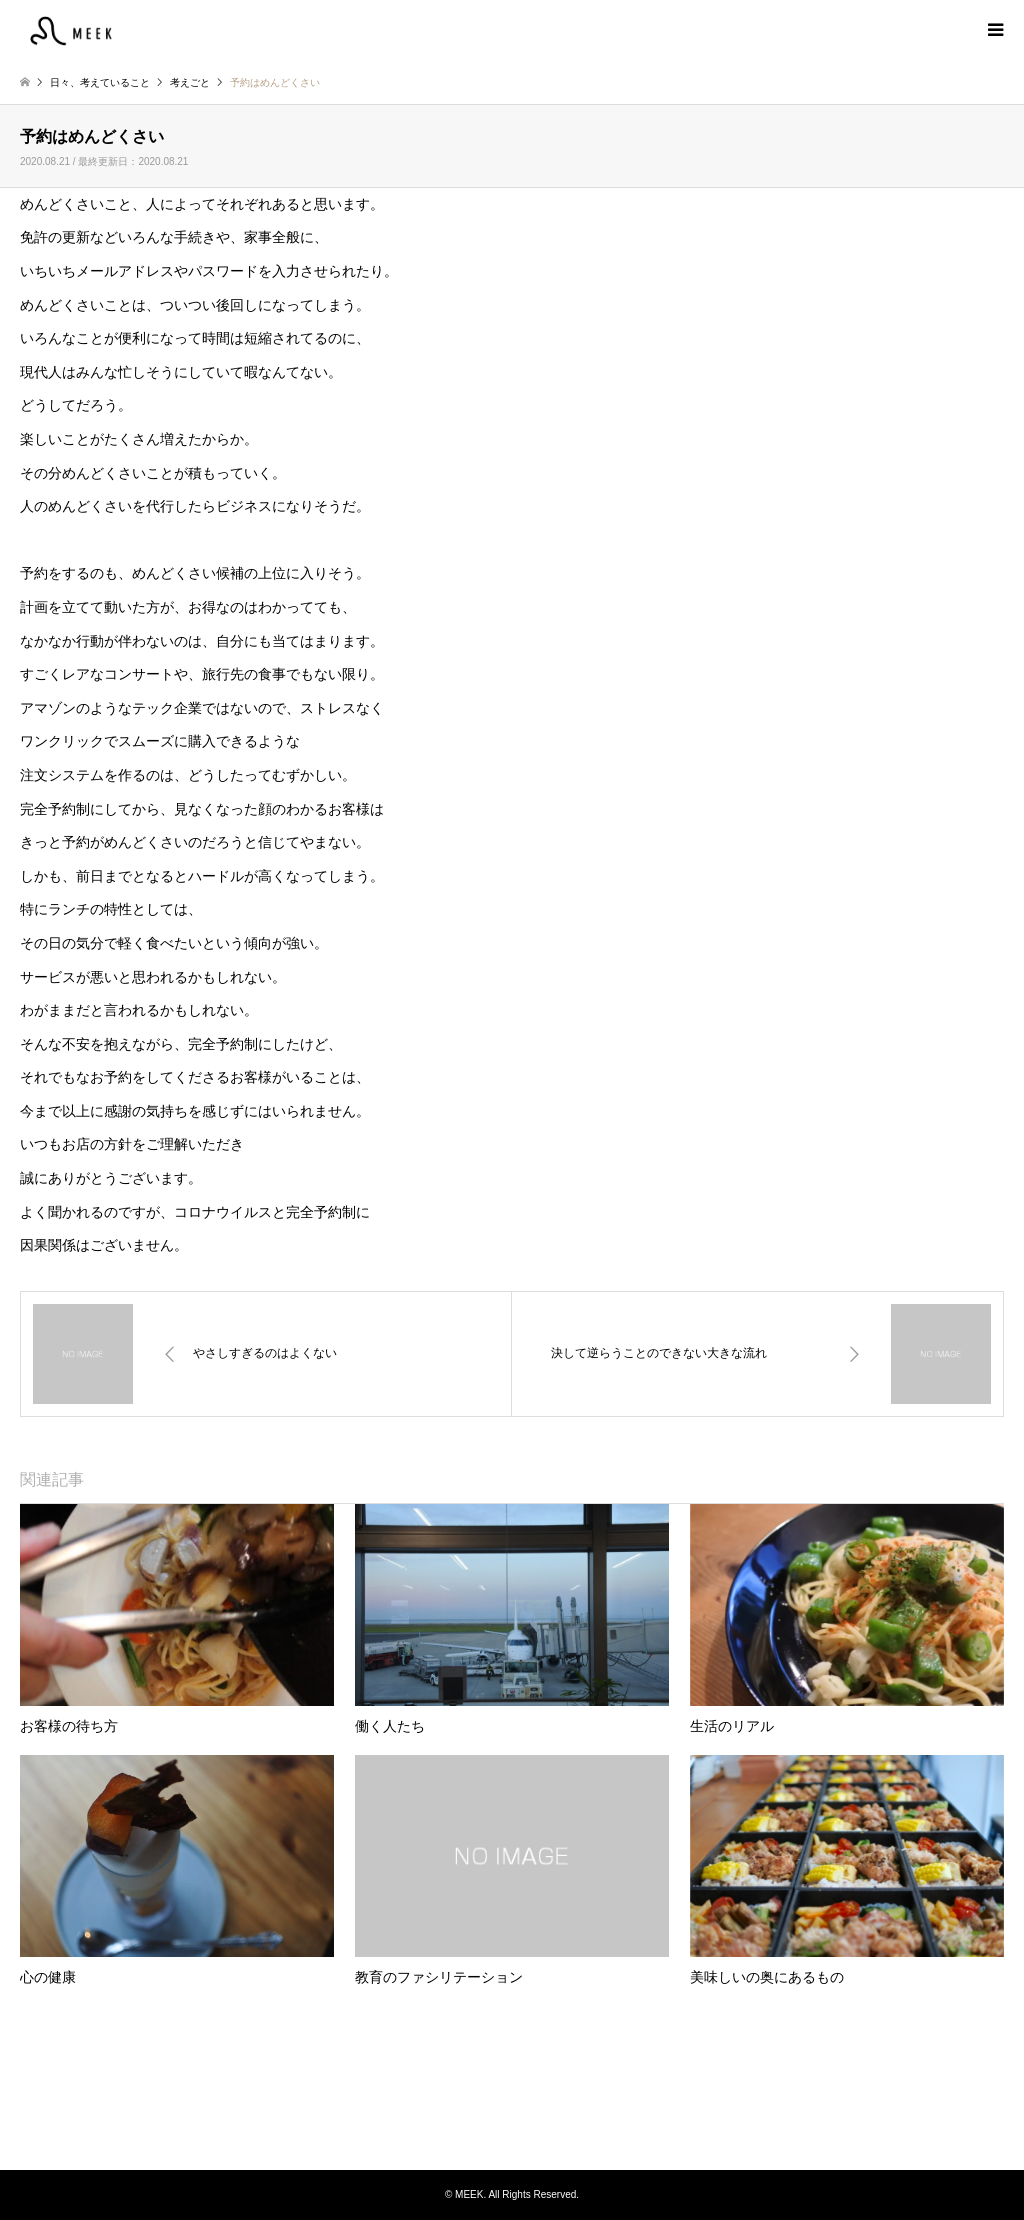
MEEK (512, 2094)
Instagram (512, 2129)
